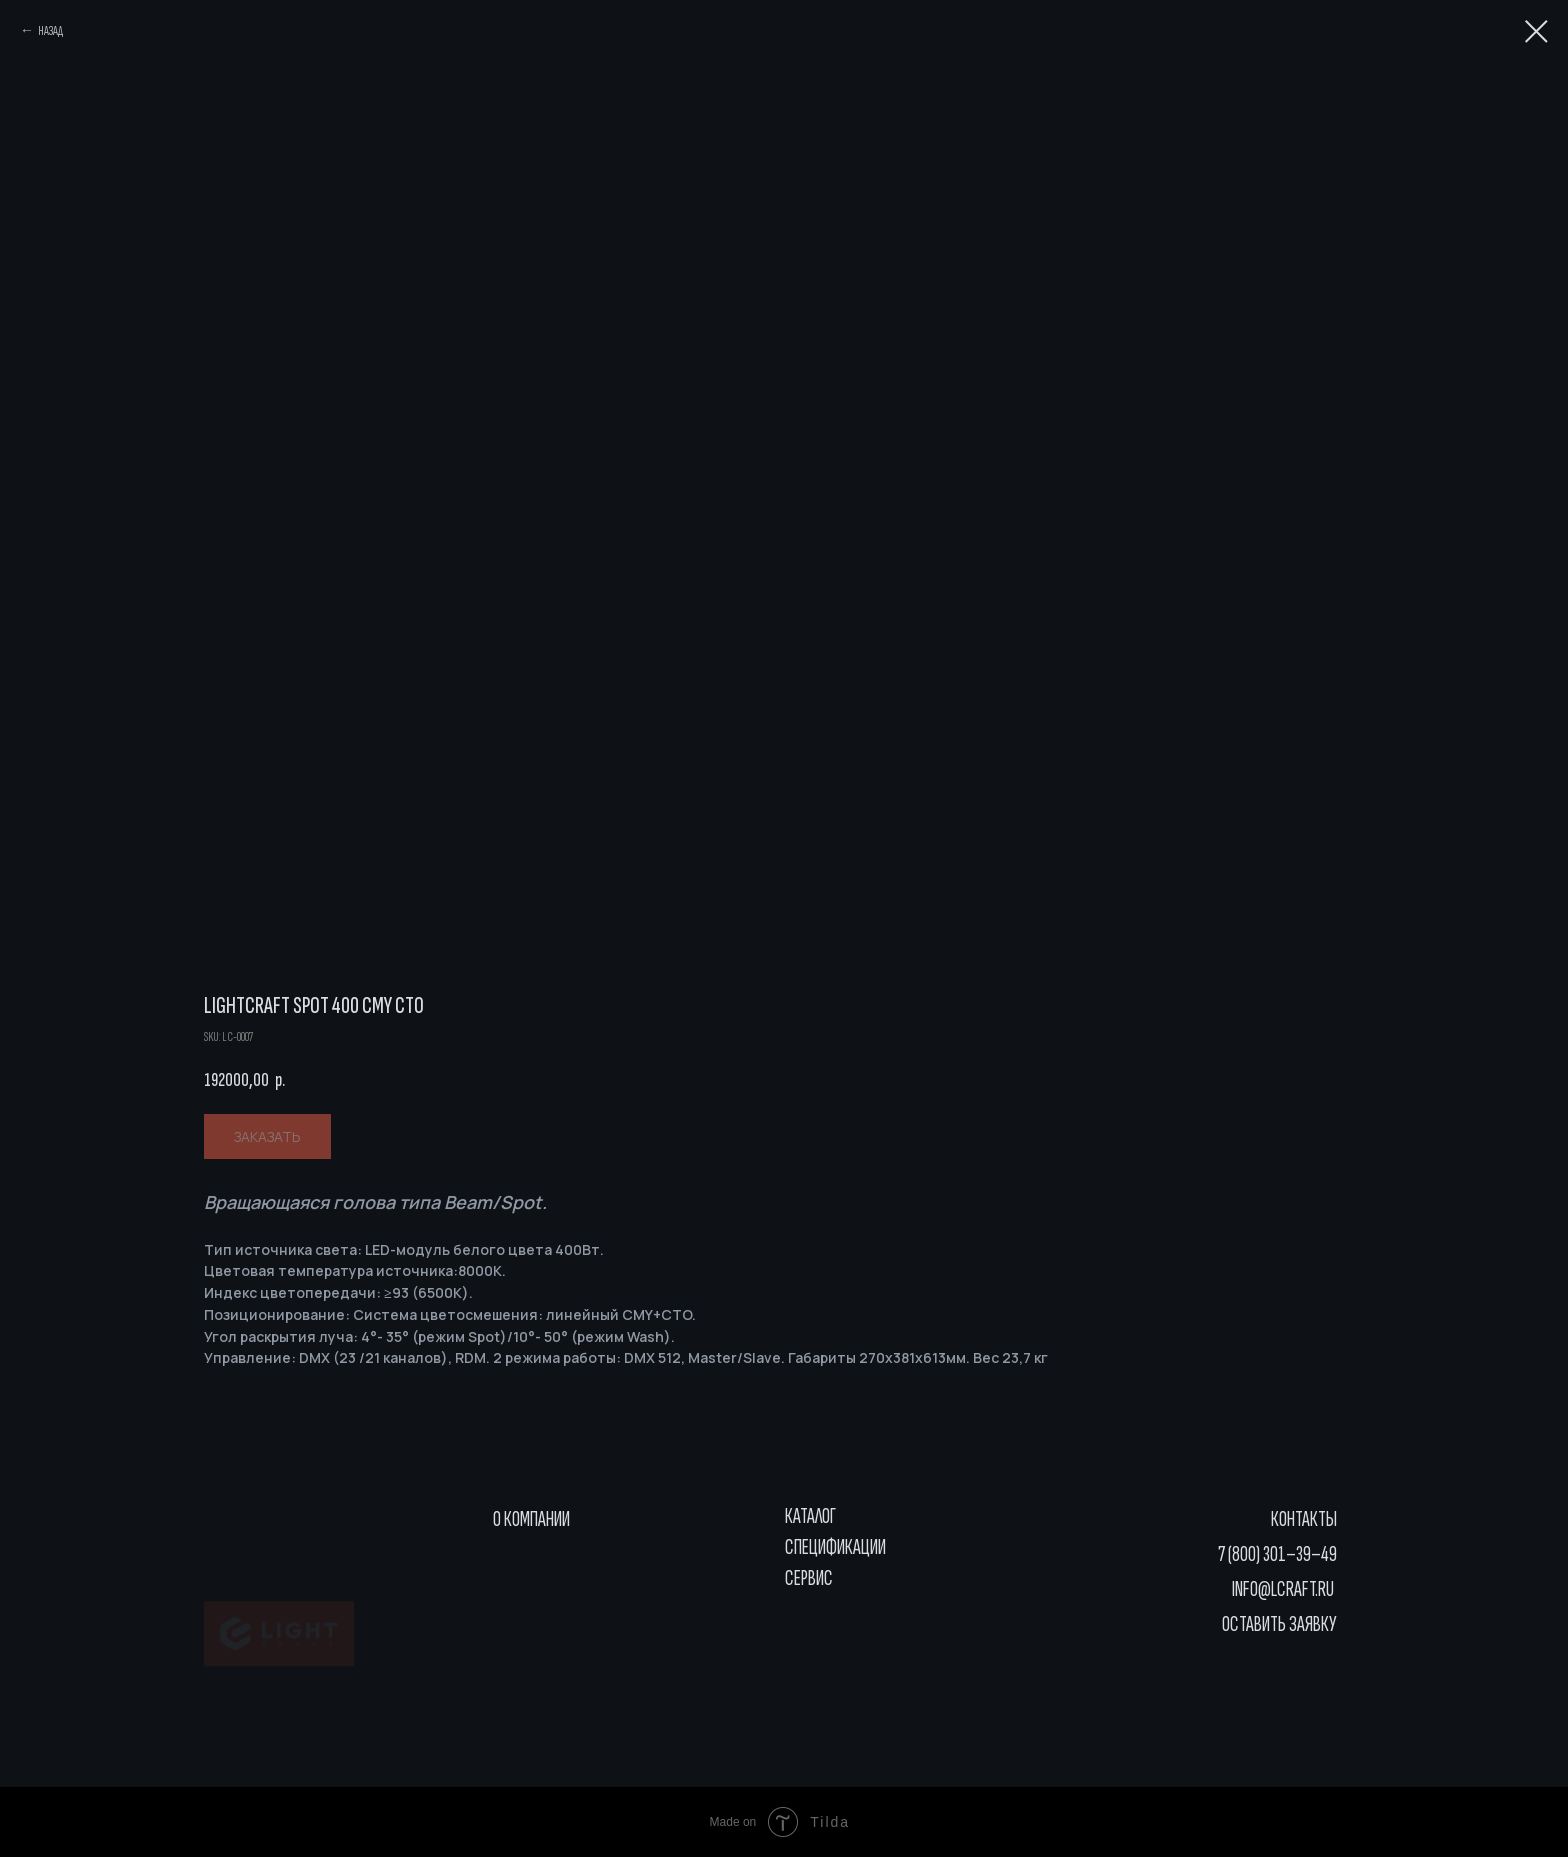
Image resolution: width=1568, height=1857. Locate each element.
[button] (1269, 1625)
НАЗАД (50, 30)
